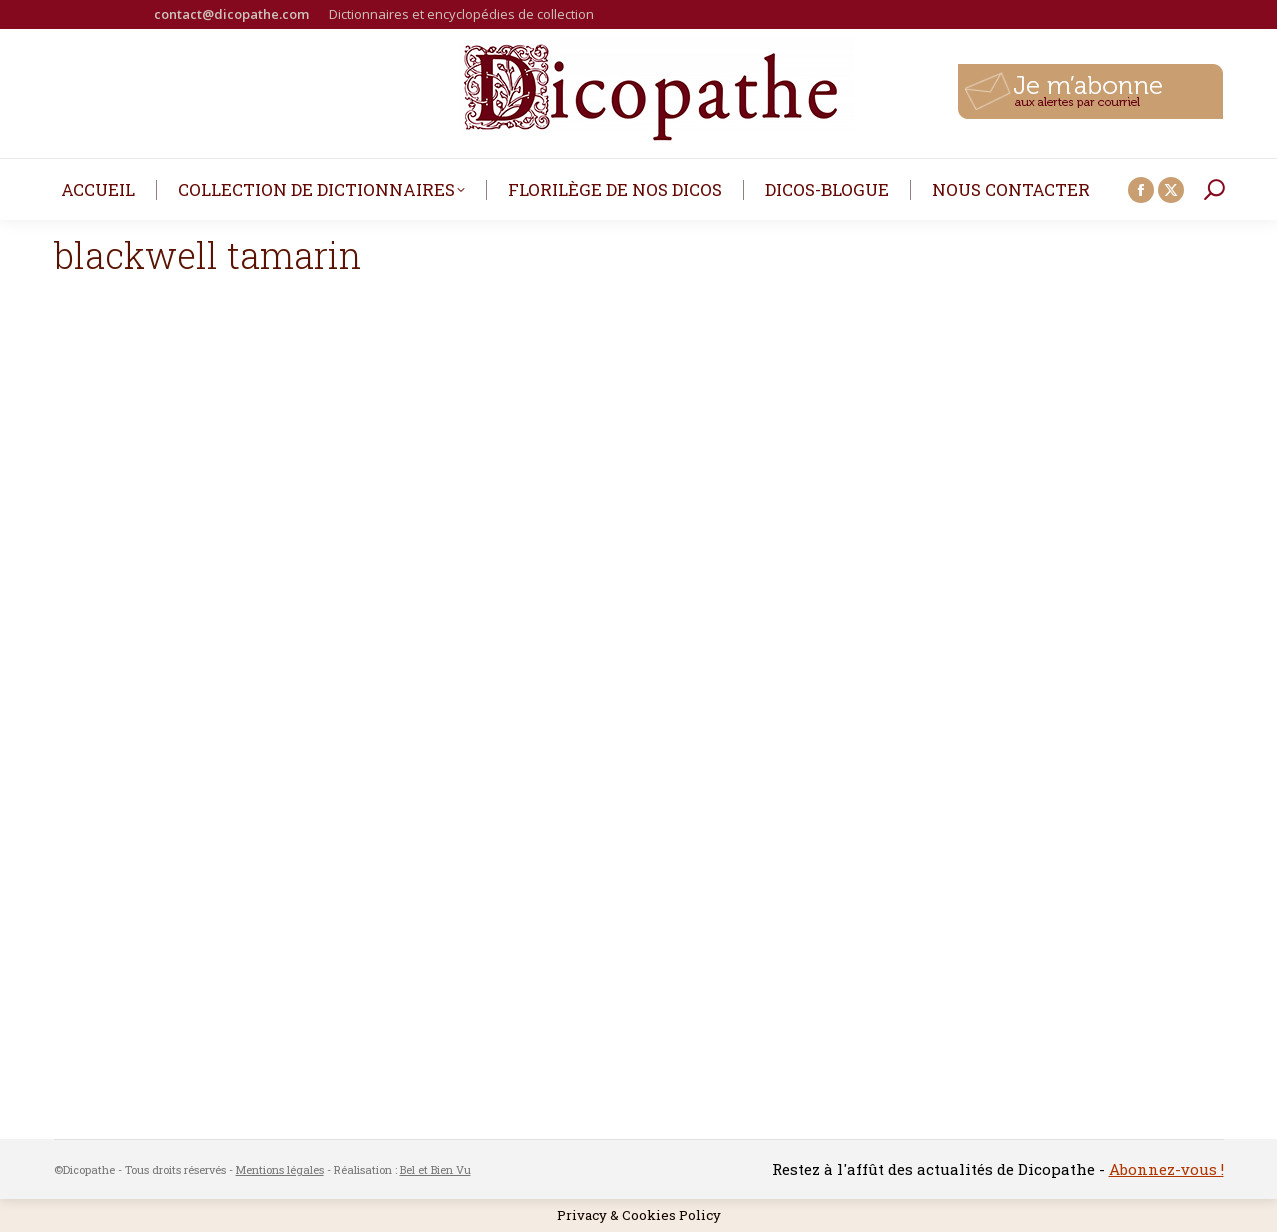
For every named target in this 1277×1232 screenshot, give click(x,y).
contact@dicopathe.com (231, 14)
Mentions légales (280, 1169)
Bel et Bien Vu (435, 1169)
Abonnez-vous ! (1166, 1169)
